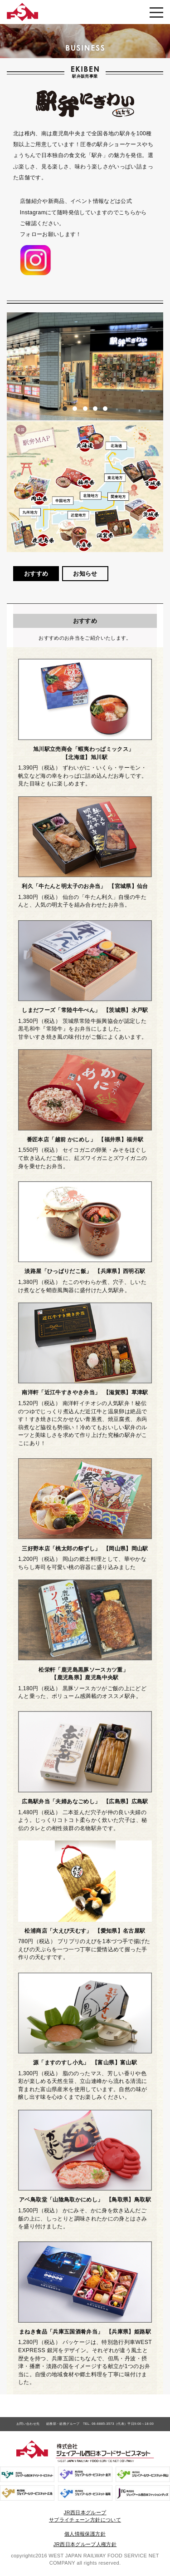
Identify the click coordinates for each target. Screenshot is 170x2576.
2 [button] (75, 408)
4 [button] (95, 408)
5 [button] (105, 408)
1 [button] (65, 408)
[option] (85, 366)
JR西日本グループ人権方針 (85, 2544)
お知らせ (85, 573)
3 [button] (85, 408)
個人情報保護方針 (85, 2534)
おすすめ (36, 573)
